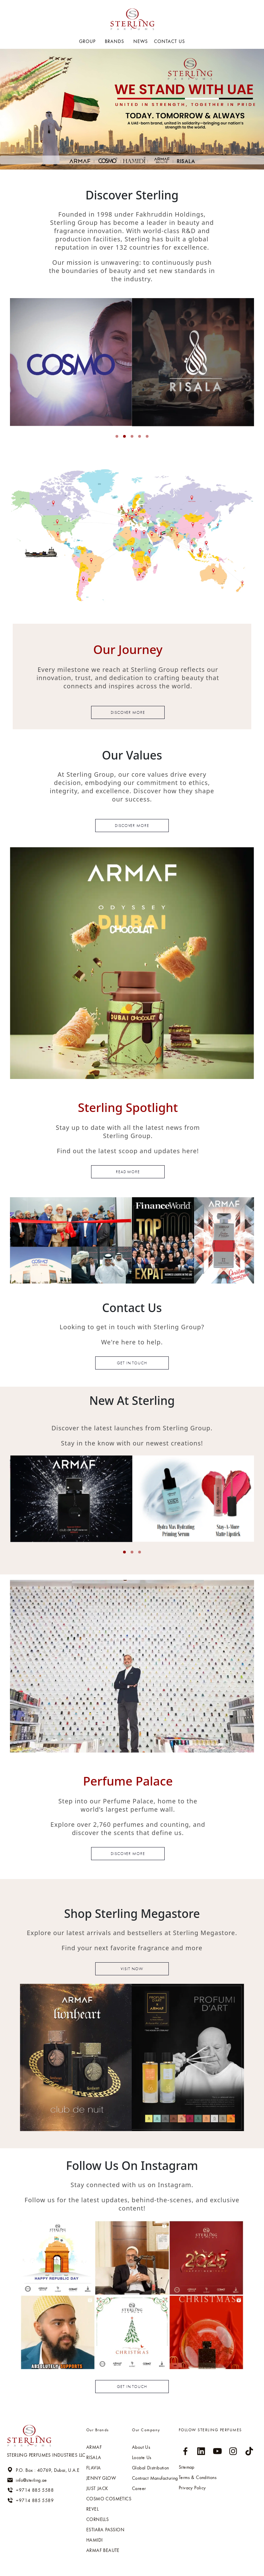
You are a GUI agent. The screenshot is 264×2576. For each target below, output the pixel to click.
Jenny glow (101, 2478)
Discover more (128, 712)
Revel (92, 2509)
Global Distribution (150, 2468)
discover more (128, 1853)
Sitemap (187, 2467)
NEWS (140, 41)
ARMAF (94, 2447)
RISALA (93, 2457)
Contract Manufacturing (155, 2478)
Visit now (132, 1969)
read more (128, 1172)
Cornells (97, 2519)
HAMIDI (94, 2540)
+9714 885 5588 (30, 2490)
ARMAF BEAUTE (103, 2550)
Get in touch (132, 1363)
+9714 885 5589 (30, 2500)
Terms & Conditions (198, 2477)
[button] (117, 436)
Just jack (97, 2488)
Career (139, 2488)
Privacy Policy (192, 2488)
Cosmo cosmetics (108, 2499)
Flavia (93, 2468)
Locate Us (142, 2457)
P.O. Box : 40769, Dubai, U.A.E (43, 2470)
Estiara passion (105, 2529)
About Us (141, 2447)
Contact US (169, 41)
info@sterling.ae (27, 2480)
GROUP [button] (88, 41)
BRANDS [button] (115, 41)
